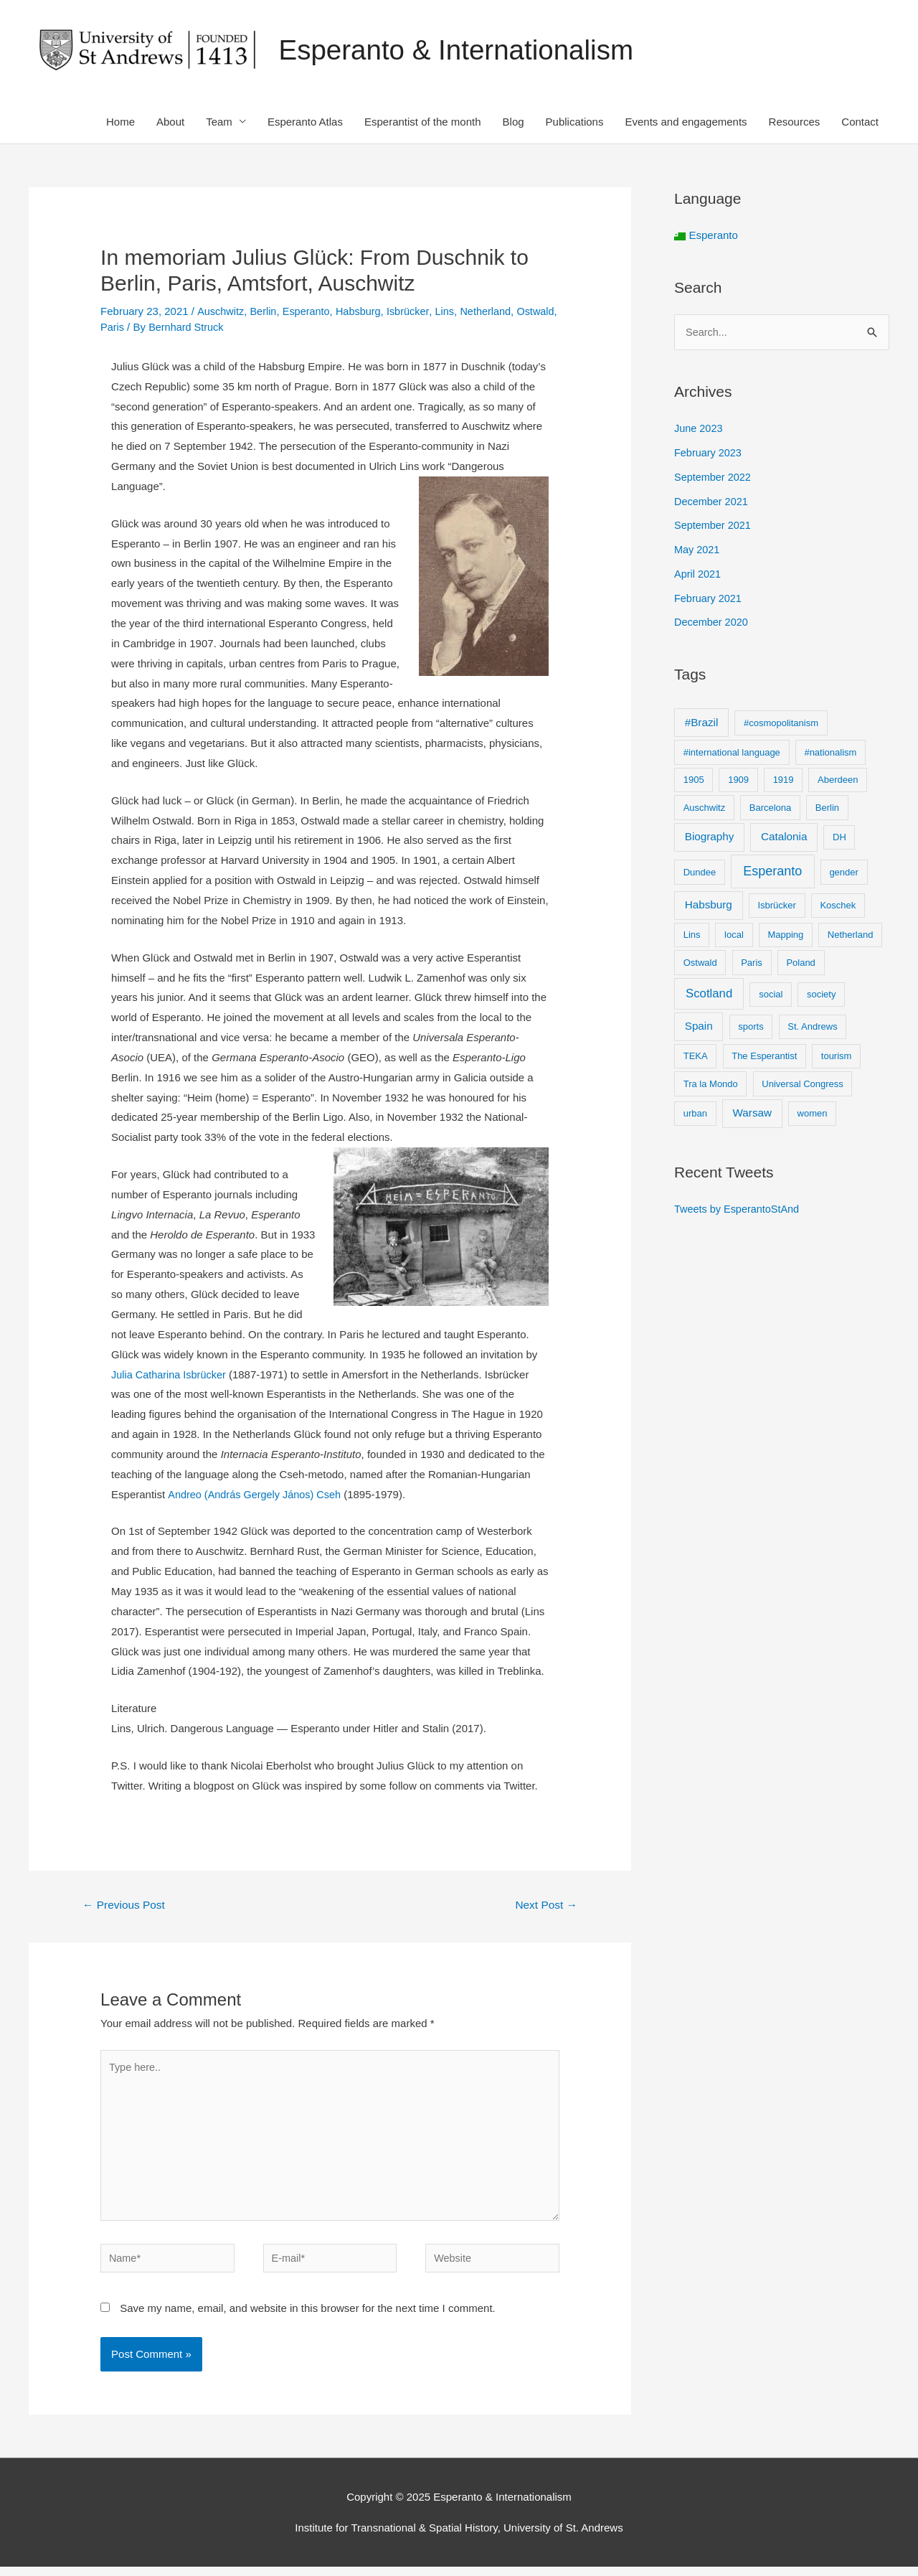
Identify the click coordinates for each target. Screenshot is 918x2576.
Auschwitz (221, 312)
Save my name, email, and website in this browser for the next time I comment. (308, 2317)
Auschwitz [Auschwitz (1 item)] (704, 809)
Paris (158, 327)
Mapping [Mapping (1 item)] (785, 936)
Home (120, 122)
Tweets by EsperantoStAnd (739, 1211)
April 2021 (698, 575)
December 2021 (712, 503)
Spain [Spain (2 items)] (699, 1027)
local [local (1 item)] (734, 936)
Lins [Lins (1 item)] (692, 936)
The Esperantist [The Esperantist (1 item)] (764, 1057)
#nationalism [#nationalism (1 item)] (830, 753)
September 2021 (714, 527)
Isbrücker (414, 312)
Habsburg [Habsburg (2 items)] (708, 906)
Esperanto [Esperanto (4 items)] (772, 872)
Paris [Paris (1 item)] (751, 964)
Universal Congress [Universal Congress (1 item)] (802, 1085)
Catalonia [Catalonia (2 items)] (784, 838)
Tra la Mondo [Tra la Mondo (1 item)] (710, 1085)
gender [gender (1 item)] (843, 873)
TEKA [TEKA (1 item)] (695, 1057)
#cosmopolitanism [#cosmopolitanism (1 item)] (781, 724)
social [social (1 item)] (770, 995)
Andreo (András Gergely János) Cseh (256, 1494)
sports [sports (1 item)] (750, 1028)
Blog (513, 122)
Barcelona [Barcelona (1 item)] (770, 809)
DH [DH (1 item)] (839, 838)
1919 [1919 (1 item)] (783, 781)
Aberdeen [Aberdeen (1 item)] (838, 781)
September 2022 (714, 478)
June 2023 (699, 430)
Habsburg (363, 312)
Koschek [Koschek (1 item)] (838, 906)
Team (219, 122)
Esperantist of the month (422, 122)
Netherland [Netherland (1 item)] (851, 936)
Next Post (544, 1905)
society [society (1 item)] (821, 995)
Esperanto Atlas (305, 122)
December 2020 (712, 624)
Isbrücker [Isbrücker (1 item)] (776, 906)
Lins (452, 312)
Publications (575, 122)
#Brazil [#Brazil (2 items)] (702, 724)
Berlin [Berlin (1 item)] (827, 809)
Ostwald (119, 327)
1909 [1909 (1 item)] (738, 781)
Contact (860, 122)
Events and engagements (686, 122)
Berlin (264, 312)
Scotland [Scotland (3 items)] (709, 995)
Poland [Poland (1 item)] (800, 964)
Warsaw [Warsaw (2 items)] (752, 1115)
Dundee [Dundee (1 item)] (699, 873)
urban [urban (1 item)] (695, 1115)
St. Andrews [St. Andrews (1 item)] (812, 1028)
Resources (794, 122)
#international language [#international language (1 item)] (731, 753)
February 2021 (709, 599)
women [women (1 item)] (813, 1115)
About (170, 122)
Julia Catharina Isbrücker (170, 1374)
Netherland (494, 312)
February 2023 (709, 454)
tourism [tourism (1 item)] (836, 1057)
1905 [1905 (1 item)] (693, 781)
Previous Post (126, 1905)
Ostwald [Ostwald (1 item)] (700, 964)
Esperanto (309, 312)
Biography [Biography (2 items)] (709, 838)
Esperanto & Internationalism (463, 51)
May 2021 (697, 551)
